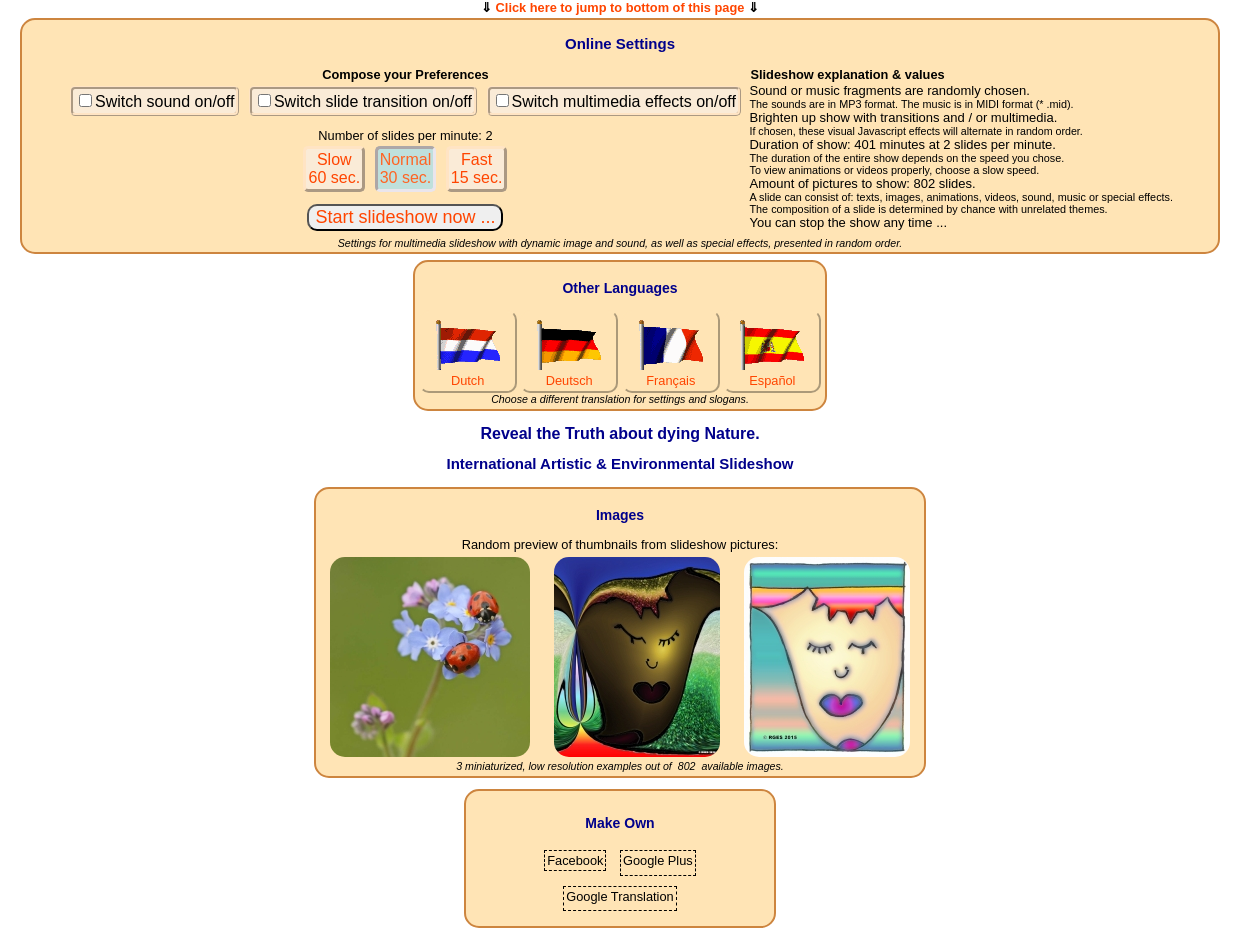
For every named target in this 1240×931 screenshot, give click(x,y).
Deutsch (569, 373)
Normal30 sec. (406, 168)
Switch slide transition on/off (373, 101)
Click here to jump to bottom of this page (620, 7)
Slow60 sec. (334, 168)
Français (671, 373)
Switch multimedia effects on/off (624, 101)
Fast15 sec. (477, 168)
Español (772, 373)
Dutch (468, 373)
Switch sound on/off (164, 101)
